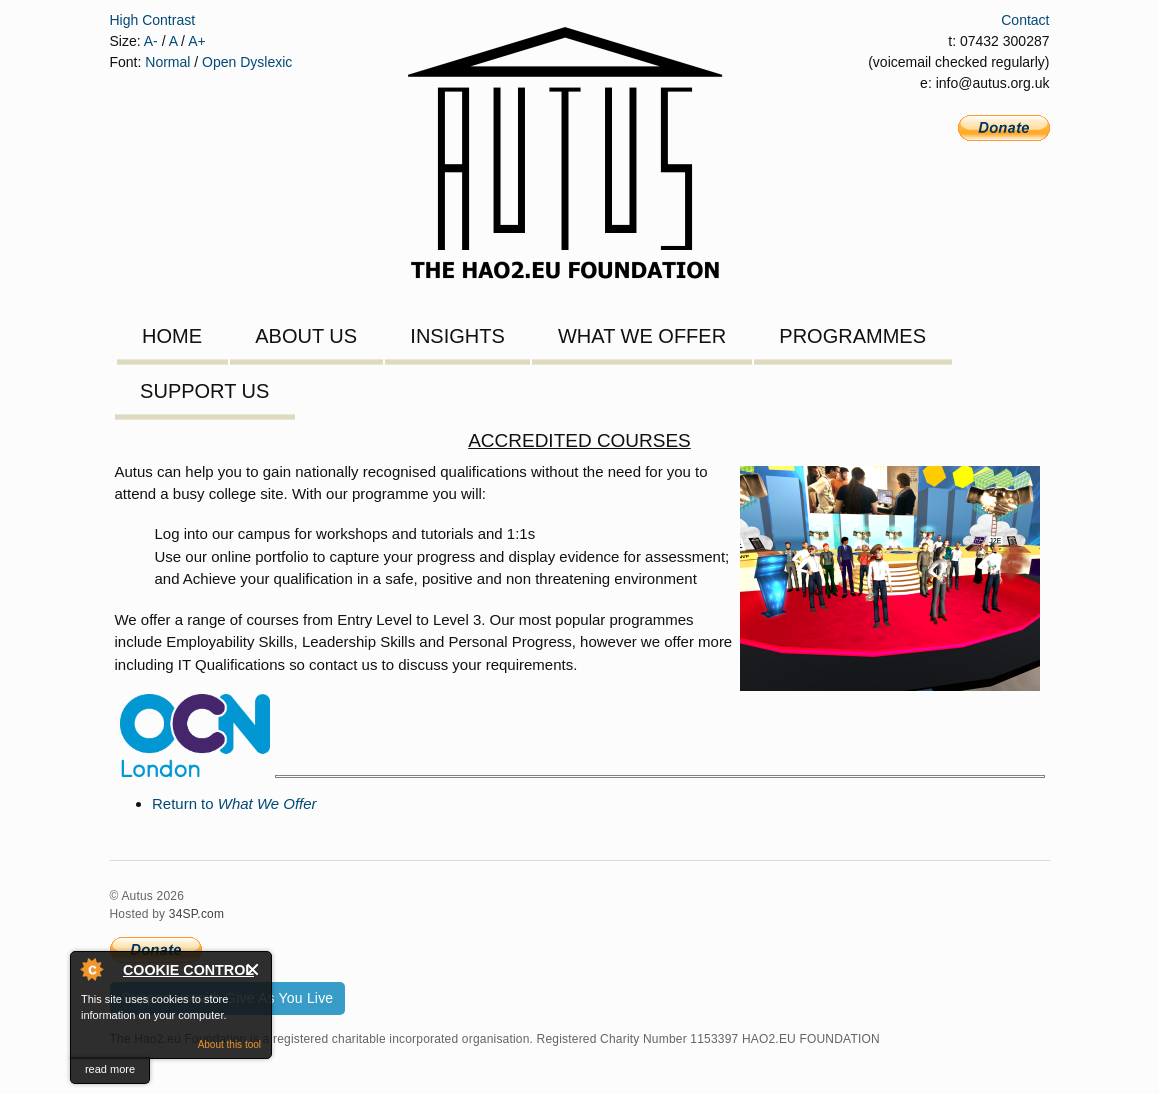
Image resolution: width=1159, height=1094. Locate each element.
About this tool (229, 1044)
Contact (1025, 20)
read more (110, 1069)
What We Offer (642, 336)
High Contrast (153, 20)
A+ (197, 41)
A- (151, 41)
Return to (234, 803)
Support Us (204, 391)
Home (172, 336)
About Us (306, 336)
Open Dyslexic (247, 62)
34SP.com (196, 914)
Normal (167, 62)
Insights (457, 336)
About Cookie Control (91, 969)
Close (253, 969)
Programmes (852, 336)
